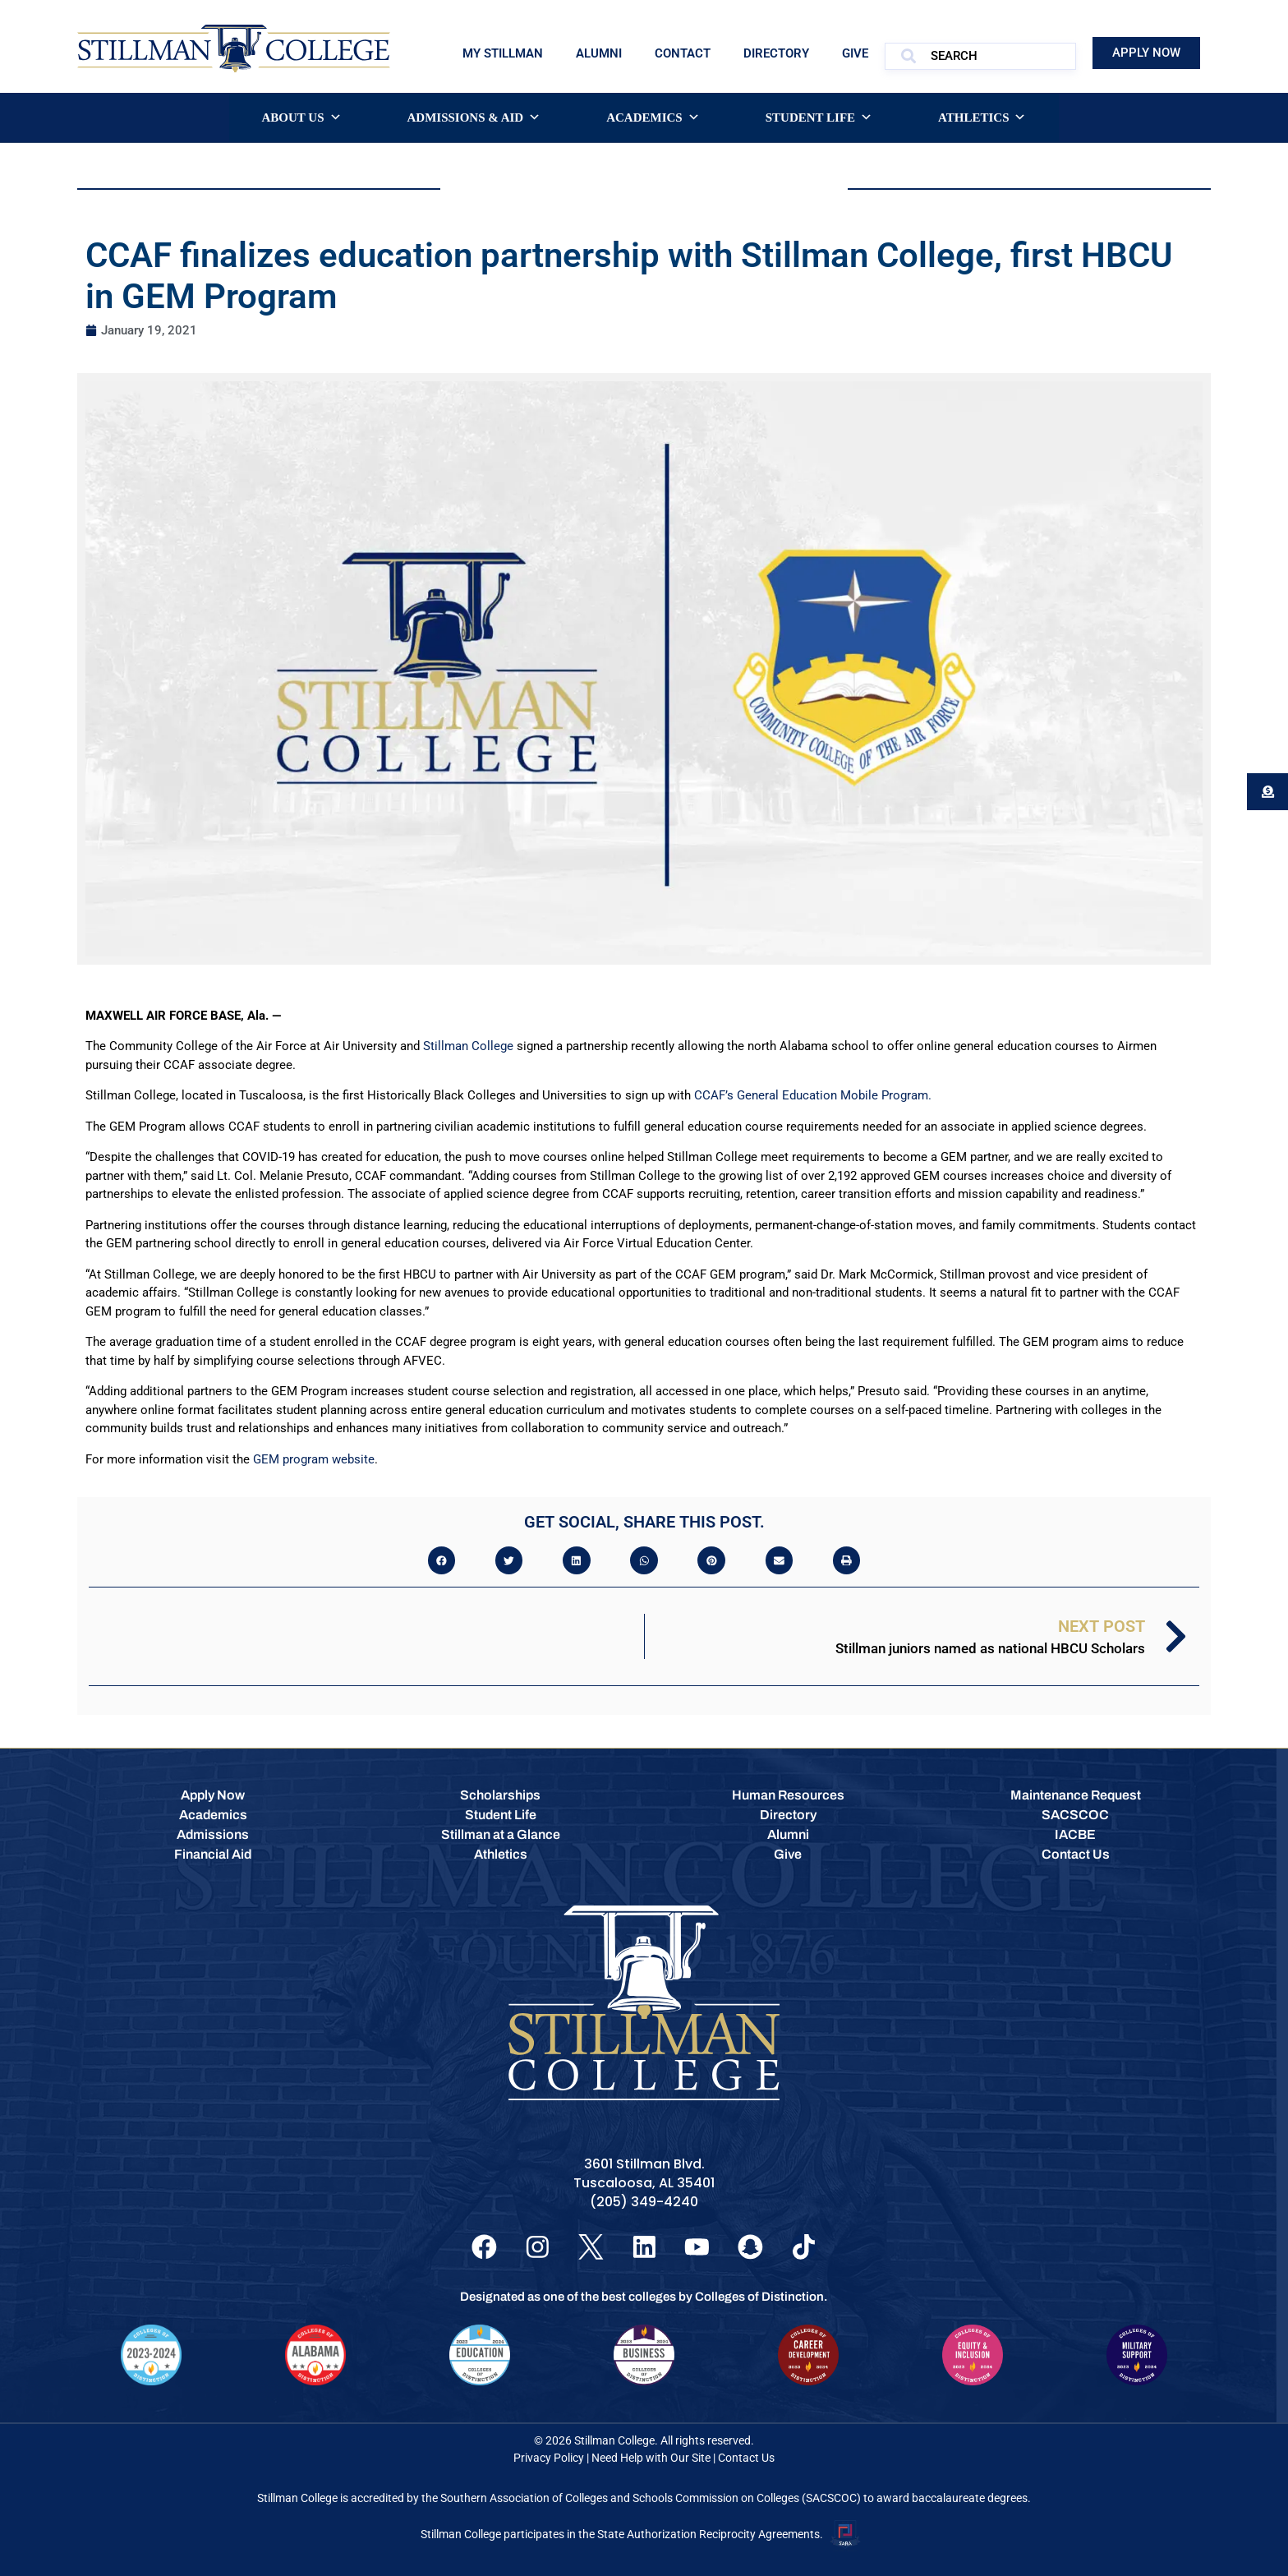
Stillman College (468, 1046)
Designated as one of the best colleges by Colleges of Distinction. (644, 2296)
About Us (302, 117)
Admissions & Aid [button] (474, 117)
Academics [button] (653, 117)
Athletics (982, 117)
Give (855, 53)
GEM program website (314, 1459)
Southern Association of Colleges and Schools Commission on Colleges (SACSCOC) (650, 2498)
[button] (442, 1560)
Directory (776, 53)
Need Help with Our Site (651, 2458)
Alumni (599, 53)
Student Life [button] (819, 117)
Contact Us (746, 2458)
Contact (683, 53)
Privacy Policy (548, 2458)
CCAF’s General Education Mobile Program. (813, 1095)
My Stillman (502, 53)
